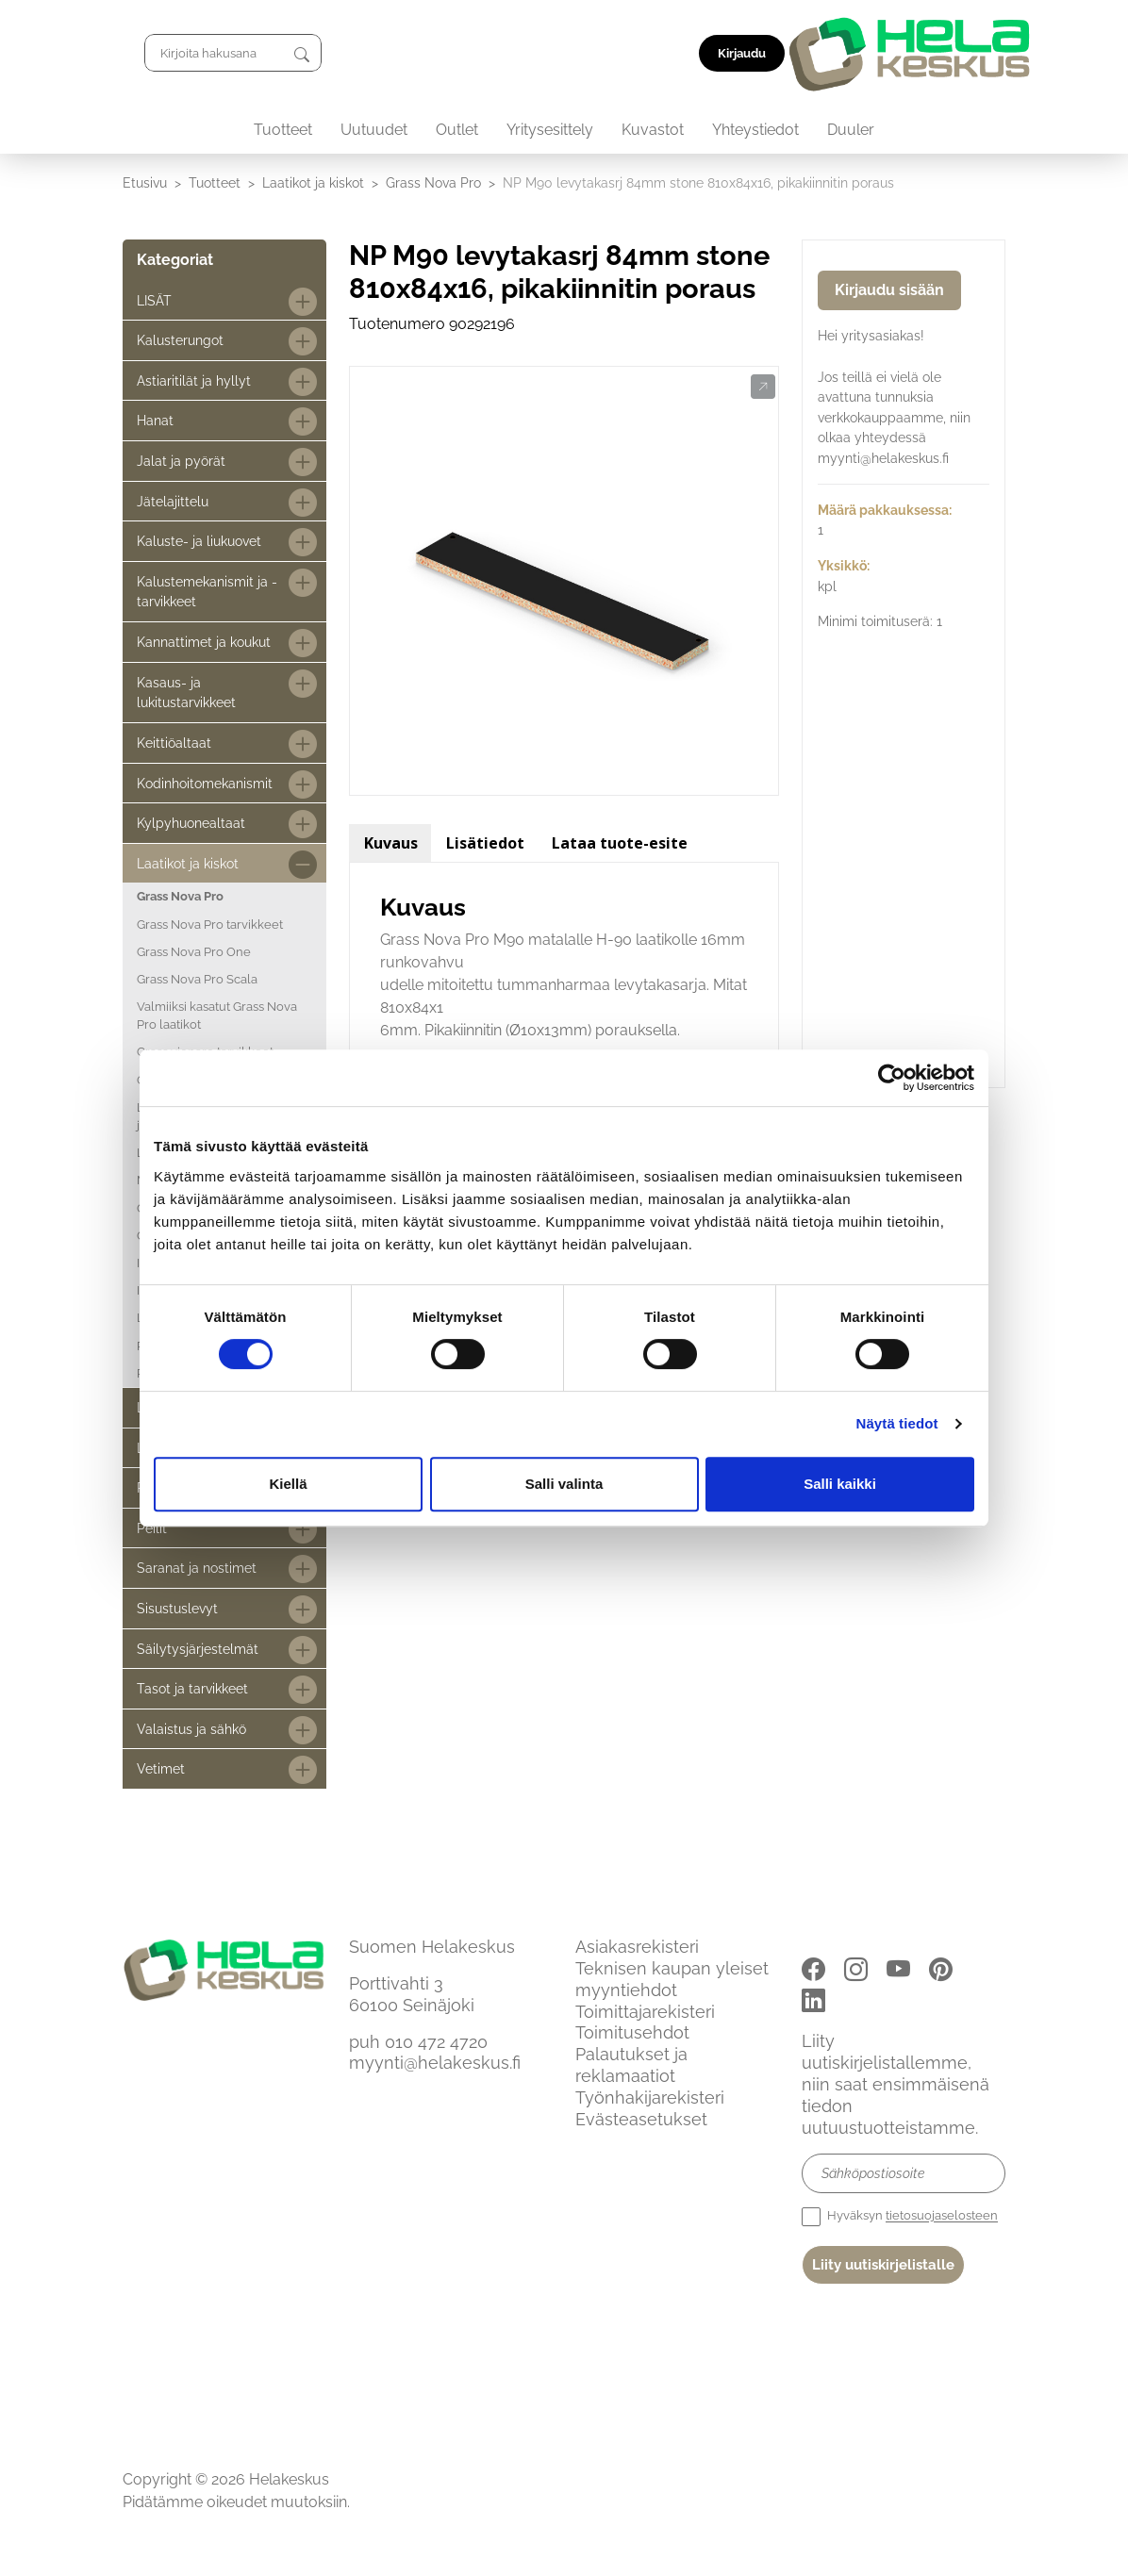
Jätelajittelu (172, 501)
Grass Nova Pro (433, 182)
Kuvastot (653, 130)
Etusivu (145, 182)
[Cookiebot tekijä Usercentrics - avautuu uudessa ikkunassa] (891, 1078)
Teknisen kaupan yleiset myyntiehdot (672, 1979)
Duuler (850, 130)
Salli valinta (564, 1484)
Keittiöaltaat (174, 743)
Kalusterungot (180, 340)
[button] (762, 387)
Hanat (155, 420)
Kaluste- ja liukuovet (199, 541)
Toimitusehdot (632, 2032)
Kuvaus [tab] (391, 843)
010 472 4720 (436, 2042)
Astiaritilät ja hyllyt (194, 380)
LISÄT (154, 300)
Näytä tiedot (897, 1423)
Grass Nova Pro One (194, 952)
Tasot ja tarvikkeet (192, 1688)
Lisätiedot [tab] (485, 843)
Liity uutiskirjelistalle (883, 2264)
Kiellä (288, 1484)
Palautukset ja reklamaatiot (631, 2065)
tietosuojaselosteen (942, 2216)
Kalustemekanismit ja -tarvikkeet (207, 591)
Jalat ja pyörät (181, 461)
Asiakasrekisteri (637, 1947)
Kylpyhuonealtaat (191, 823)
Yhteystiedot (755, 130)
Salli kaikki (840, 1484)
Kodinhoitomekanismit (205, 783)
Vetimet (161, 1768)
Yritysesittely (549, 130)
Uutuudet (373, 130)
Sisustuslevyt (177, 1608)
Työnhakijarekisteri (649, 2097)
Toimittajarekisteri (645, 2012)
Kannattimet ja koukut (204, 642)
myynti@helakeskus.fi (435, 2062)
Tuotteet (283, 130)
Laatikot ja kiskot (313, 182)
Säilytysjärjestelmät (197, 1649)
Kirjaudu (962, 53)
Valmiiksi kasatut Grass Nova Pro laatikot (217, 1015)
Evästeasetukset (641, 2119)
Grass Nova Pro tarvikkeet (210, 924)
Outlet (457, 130)
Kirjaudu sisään (889, 290)
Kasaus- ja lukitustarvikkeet (186, 692)
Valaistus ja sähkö (191, 1729)
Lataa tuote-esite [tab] (620, 843)
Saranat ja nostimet (197, 1568)
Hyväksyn (900, 2216)
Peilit (152, 1528)
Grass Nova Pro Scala (197, 979)
